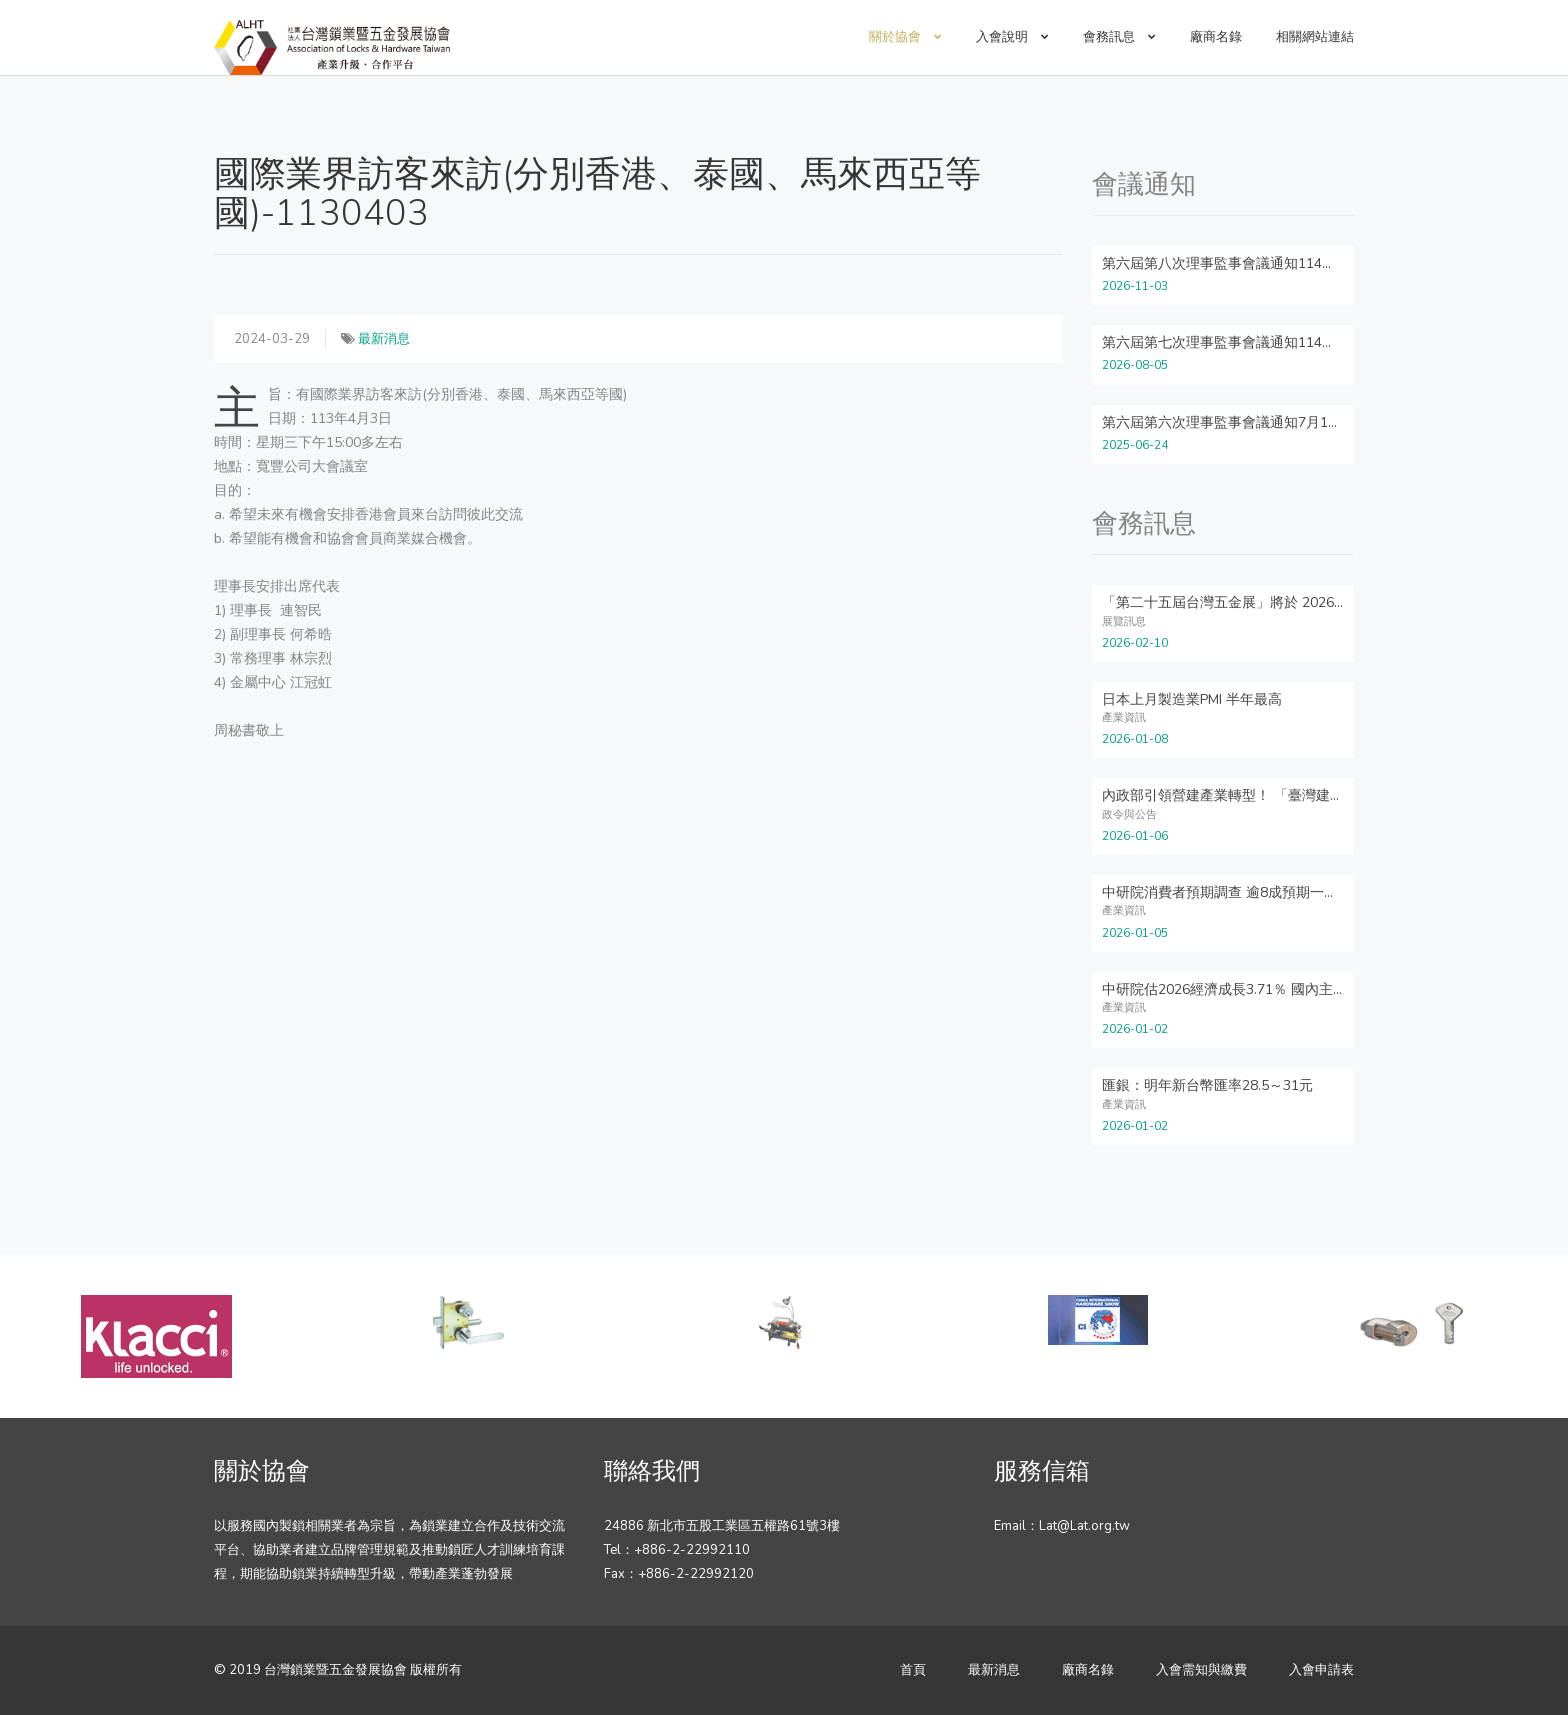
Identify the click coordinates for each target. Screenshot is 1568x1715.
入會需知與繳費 (1201, 1670)
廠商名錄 (1216, 37)
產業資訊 (1124, 717)
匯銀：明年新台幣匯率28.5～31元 (1207, 1085)
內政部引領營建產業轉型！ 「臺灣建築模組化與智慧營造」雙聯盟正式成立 (1335, 795)
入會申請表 (1321, 1670)
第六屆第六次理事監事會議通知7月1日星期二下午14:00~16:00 (1296, 422)
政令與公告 (1129, 814)
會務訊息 (1119, 37)
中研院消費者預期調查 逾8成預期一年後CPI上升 (1251, 892)
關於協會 (905, 37)
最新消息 (384, 339)
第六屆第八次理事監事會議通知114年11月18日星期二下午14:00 (1301, 263)
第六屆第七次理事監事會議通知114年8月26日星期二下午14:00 (1297, 342)
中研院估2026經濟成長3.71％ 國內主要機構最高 (1252, 989)
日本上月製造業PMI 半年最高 (1192, 699)
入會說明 (1012, 37)
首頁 (913, 1670)
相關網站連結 (1315, 37)
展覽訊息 (1124, 621)
